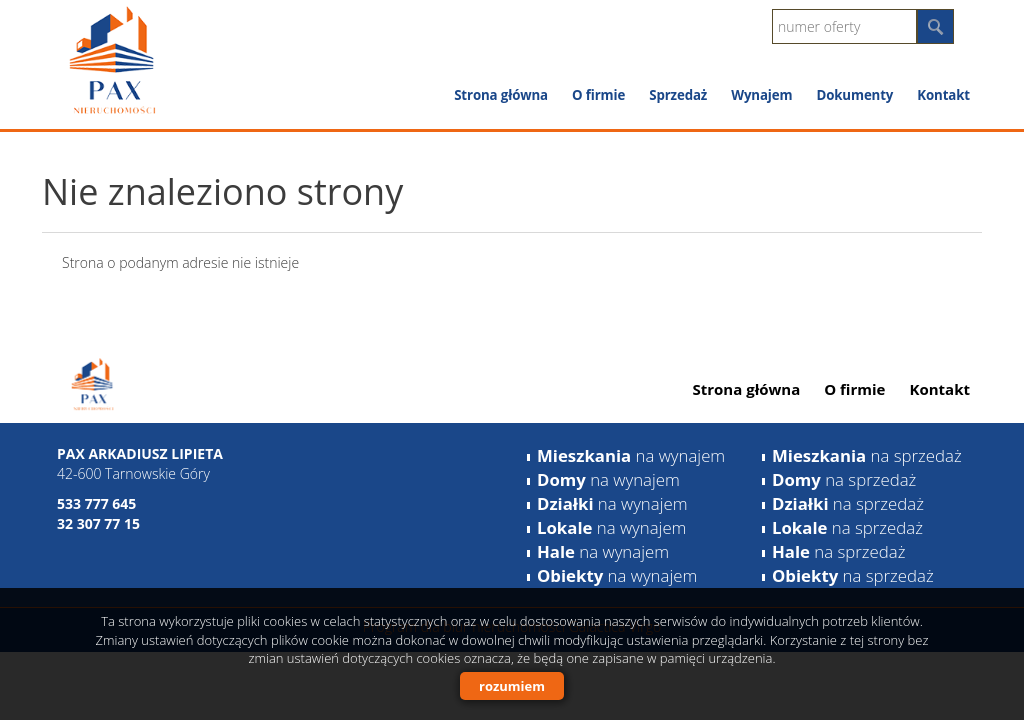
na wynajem (631, 455)
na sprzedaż (867, 455)
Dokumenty (854, 95)
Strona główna (501, 95)
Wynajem (761, 95)
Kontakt (943, 95)
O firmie (598, 95)
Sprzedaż (678, 95)
